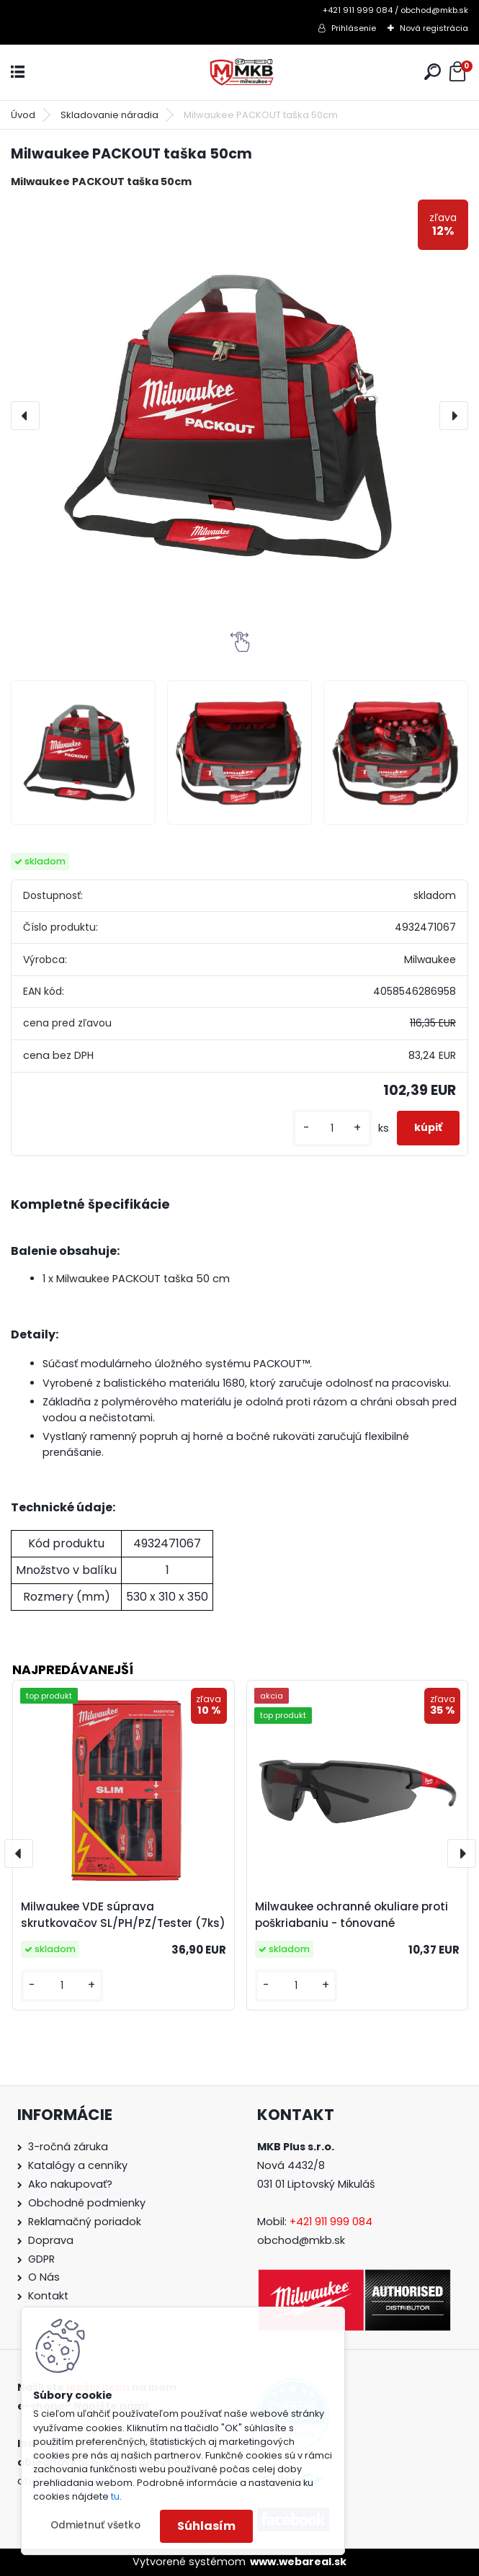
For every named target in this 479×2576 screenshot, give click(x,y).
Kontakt (48, 2296)
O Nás (44, 2277)
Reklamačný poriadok (84, 2221)
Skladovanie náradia (109, 115)
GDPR (41, 2259)
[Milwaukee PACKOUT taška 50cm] (239, 416)
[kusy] (332, 1128)
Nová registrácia (434, 28)
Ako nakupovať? (70, 2184)
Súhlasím (206, 2526)
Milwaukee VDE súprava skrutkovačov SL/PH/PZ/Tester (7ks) (123, 1915)
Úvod (23, 115)
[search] (432, 72)
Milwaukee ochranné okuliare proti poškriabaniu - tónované (351, 1915)
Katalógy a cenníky (77, 2165)
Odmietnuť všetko (95, 2525)
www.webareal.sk (298, 2561)
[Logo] (239, 72)
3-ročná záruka (68, 2146)
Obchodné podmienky (87, 2203)
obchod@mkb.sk (301, 2240)
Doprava (50, 2240)
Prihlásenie (353, 28)
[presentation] (25, 415)
